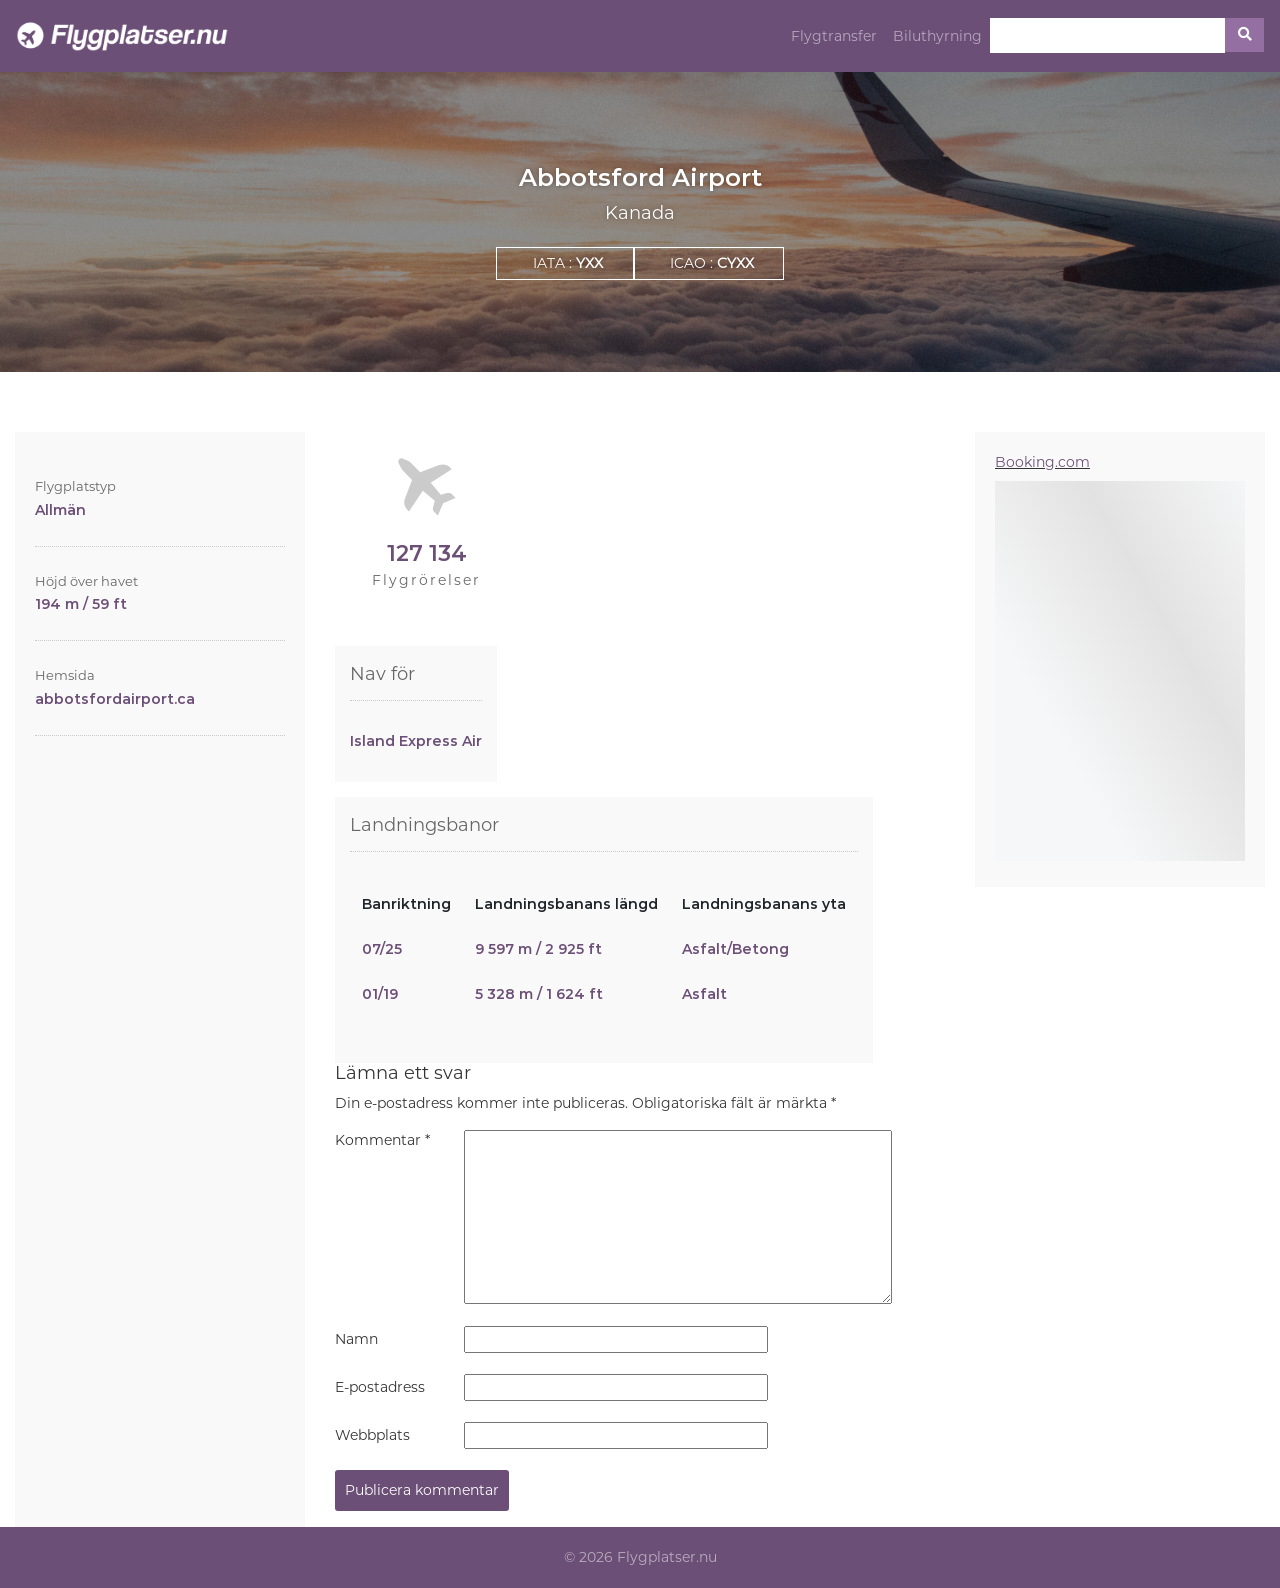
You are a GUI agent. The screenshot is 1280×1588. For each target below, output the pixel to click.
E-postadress (380, 1387)
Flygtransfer (834, 36)
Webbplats (372, 1435)
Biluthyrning (937, 36)
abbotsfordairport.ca (115, 699)
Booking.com (1042, 462)
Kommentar (382, 1140)
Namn (356, 1339)
